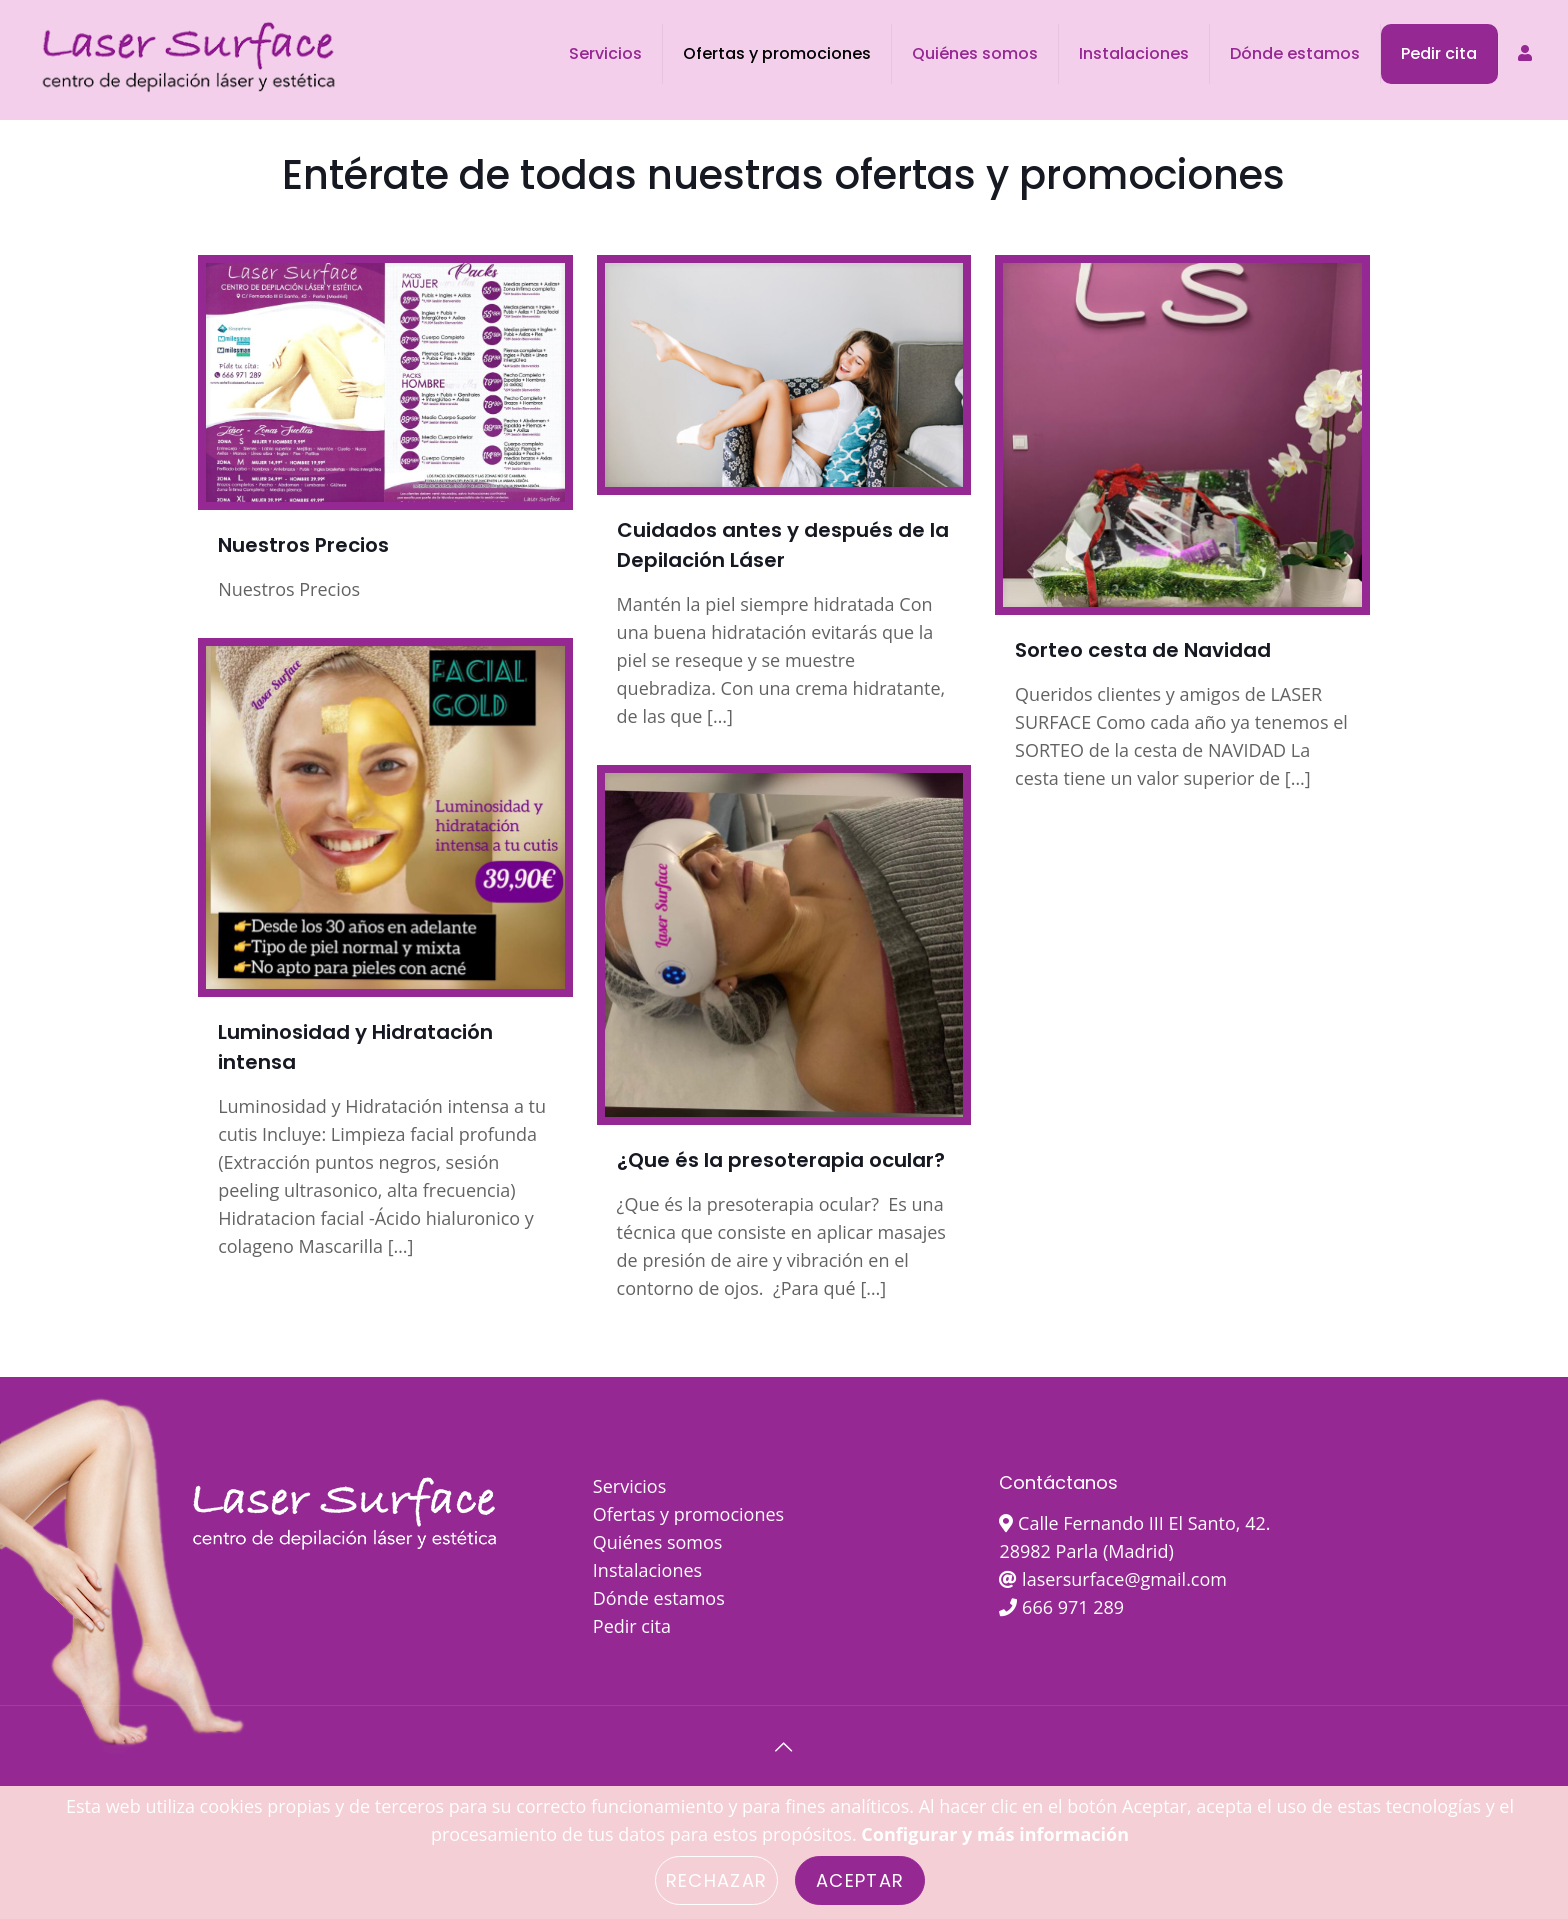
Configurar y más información (995, 1834)
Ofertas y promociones (688, 1514)
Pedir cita (632, 1626)
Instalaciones (647, 1570)
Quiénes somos (658, 1542)
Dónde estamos (659, 1598)
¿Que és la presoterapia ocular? (781, 1160)
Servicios (629, 1486)
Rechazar (717, 1880)
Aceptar (860, 1880)
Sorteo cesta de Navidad (1143, 650)
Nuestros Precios (303, 545)
